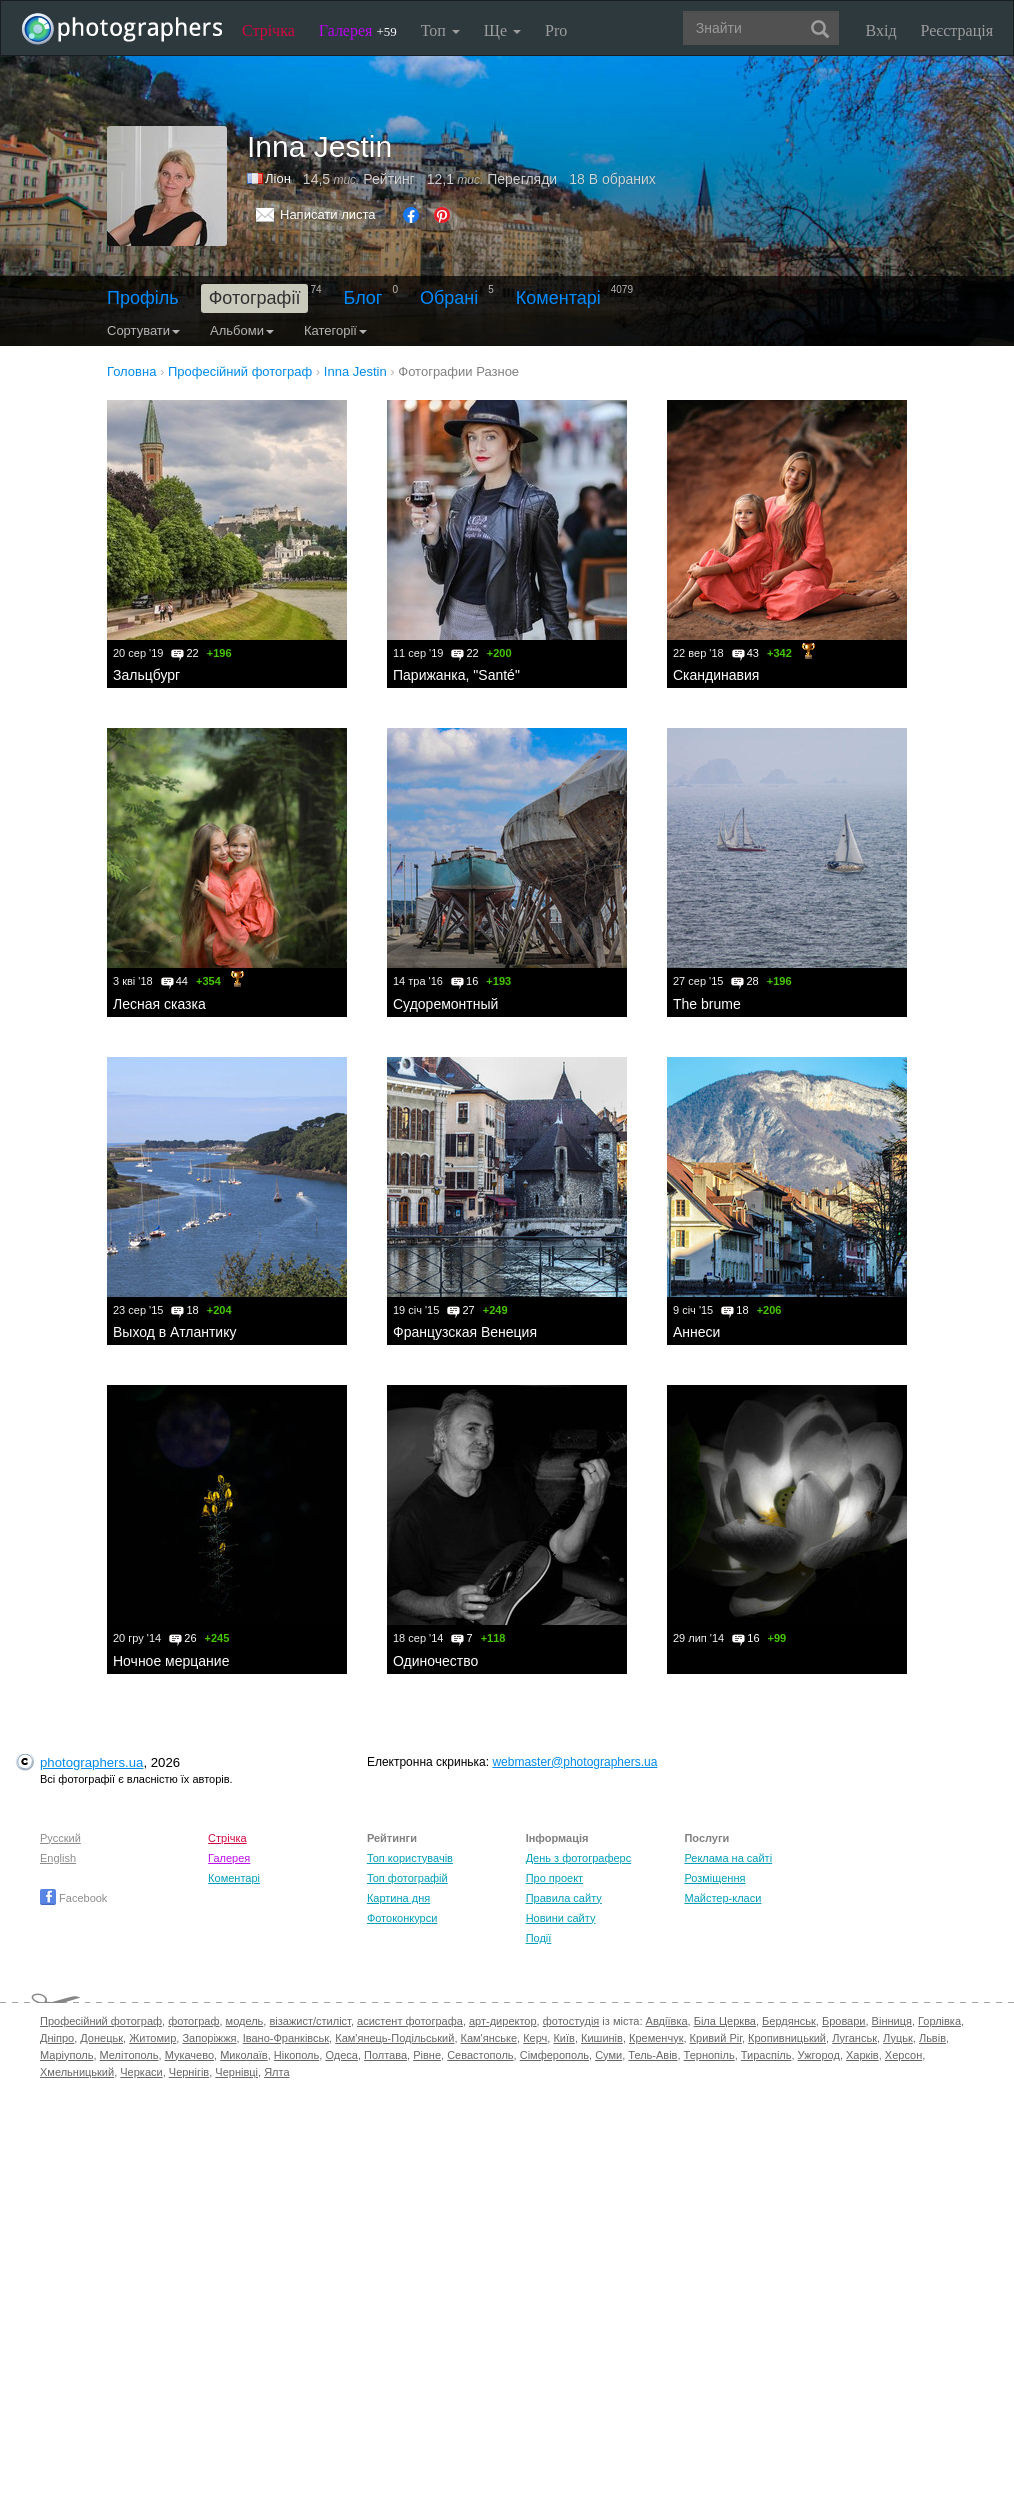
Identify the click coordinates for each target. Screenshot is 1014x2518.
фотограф (193, 2021)
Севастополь (480, 2055)
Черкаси (141, 2072)
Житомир (152, 2038)
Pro (556, 30)
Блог (363, 298)
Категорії (335, 330)
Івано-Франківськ (286, 2038)
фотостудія (571, 2021)
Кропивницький (787, 2038)
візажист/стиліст (309, 2021)
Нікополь (296, 2055)
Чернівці (236, 2072)
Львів (932, 2038)
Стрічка (268, 30)
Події (539, 1938)
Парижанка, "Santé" (456, 675)
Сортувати (143, 330)
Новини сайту (561, 1918)
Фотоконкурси (402, 1918)
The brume (707, 1004)
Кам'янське (489, 2038)
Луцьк (898, 2038)
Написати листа (328, 214)
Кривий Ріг (716, 2038)
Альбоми (242, 330)
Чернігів (189, 2072)
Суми (608, 2055)
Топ (440, 30)
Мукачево (189, 2055)
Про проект (554, 1878)
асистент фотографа (410, 2021)
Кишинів (602, 2038)
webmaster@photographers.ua (574, 1762)
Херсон (903, 2055)
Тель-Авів (652, 2055)
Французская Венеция (465, 1332)
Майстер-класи (722, 1898)
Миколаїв (244, 2055)
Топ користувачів (410, 1858)
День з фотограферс (579, 1858)
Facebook (73, 1898)
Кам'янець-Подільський (394, 2038)
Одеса (341, 2055)
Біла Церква (725, 2021)
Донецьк (101, 2038)
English (58, 1858)
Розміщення (714, 1878)
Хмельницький (77, 2072)
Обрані (449, 298)
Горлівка (939, 2021)
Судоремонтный (445, 1004)
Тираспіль (766, 2055)
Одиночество (435, 1661)
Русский (60, 1838)
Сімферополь (554, 2055)
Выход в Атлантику (174, 1332)
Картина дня (398, 1898)
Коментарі (558, 298)
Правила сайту (564, 1898)
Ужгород (819, 2055)
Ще (502, 30)
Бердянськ (789, 2021)
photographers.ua (91, 1762)
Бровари (844, 2021)
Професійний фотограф (101, 2021)
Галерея (358, 30)
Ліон (278, 178)
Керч (535, 2038)
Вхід (881, 30)
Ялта (276, 2072)
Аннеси (696, 1332)
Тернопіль (709, 2055)
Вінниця (892, 2021)
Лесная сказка (159, 1004)
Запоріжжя (209, 2038)
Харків (862, 2055)
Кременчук (656, 2038)
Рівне (427, 2055)
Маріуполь (66, 2055)
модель (245, 2021)
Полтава (385, 2055)
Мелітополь (129, 2055)
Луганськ (854, 2038)
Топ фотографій (407, 1878)
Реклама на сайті (728, 1858)
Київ (563, 2038)
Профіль (143, 298)
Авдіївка (667, 2021)
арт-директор (503, 2021)
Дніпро (57, 2038)
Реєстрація (957, 30)
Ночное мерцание (171, 1661)
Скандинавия (716, 675)
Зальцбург (146, 675)
